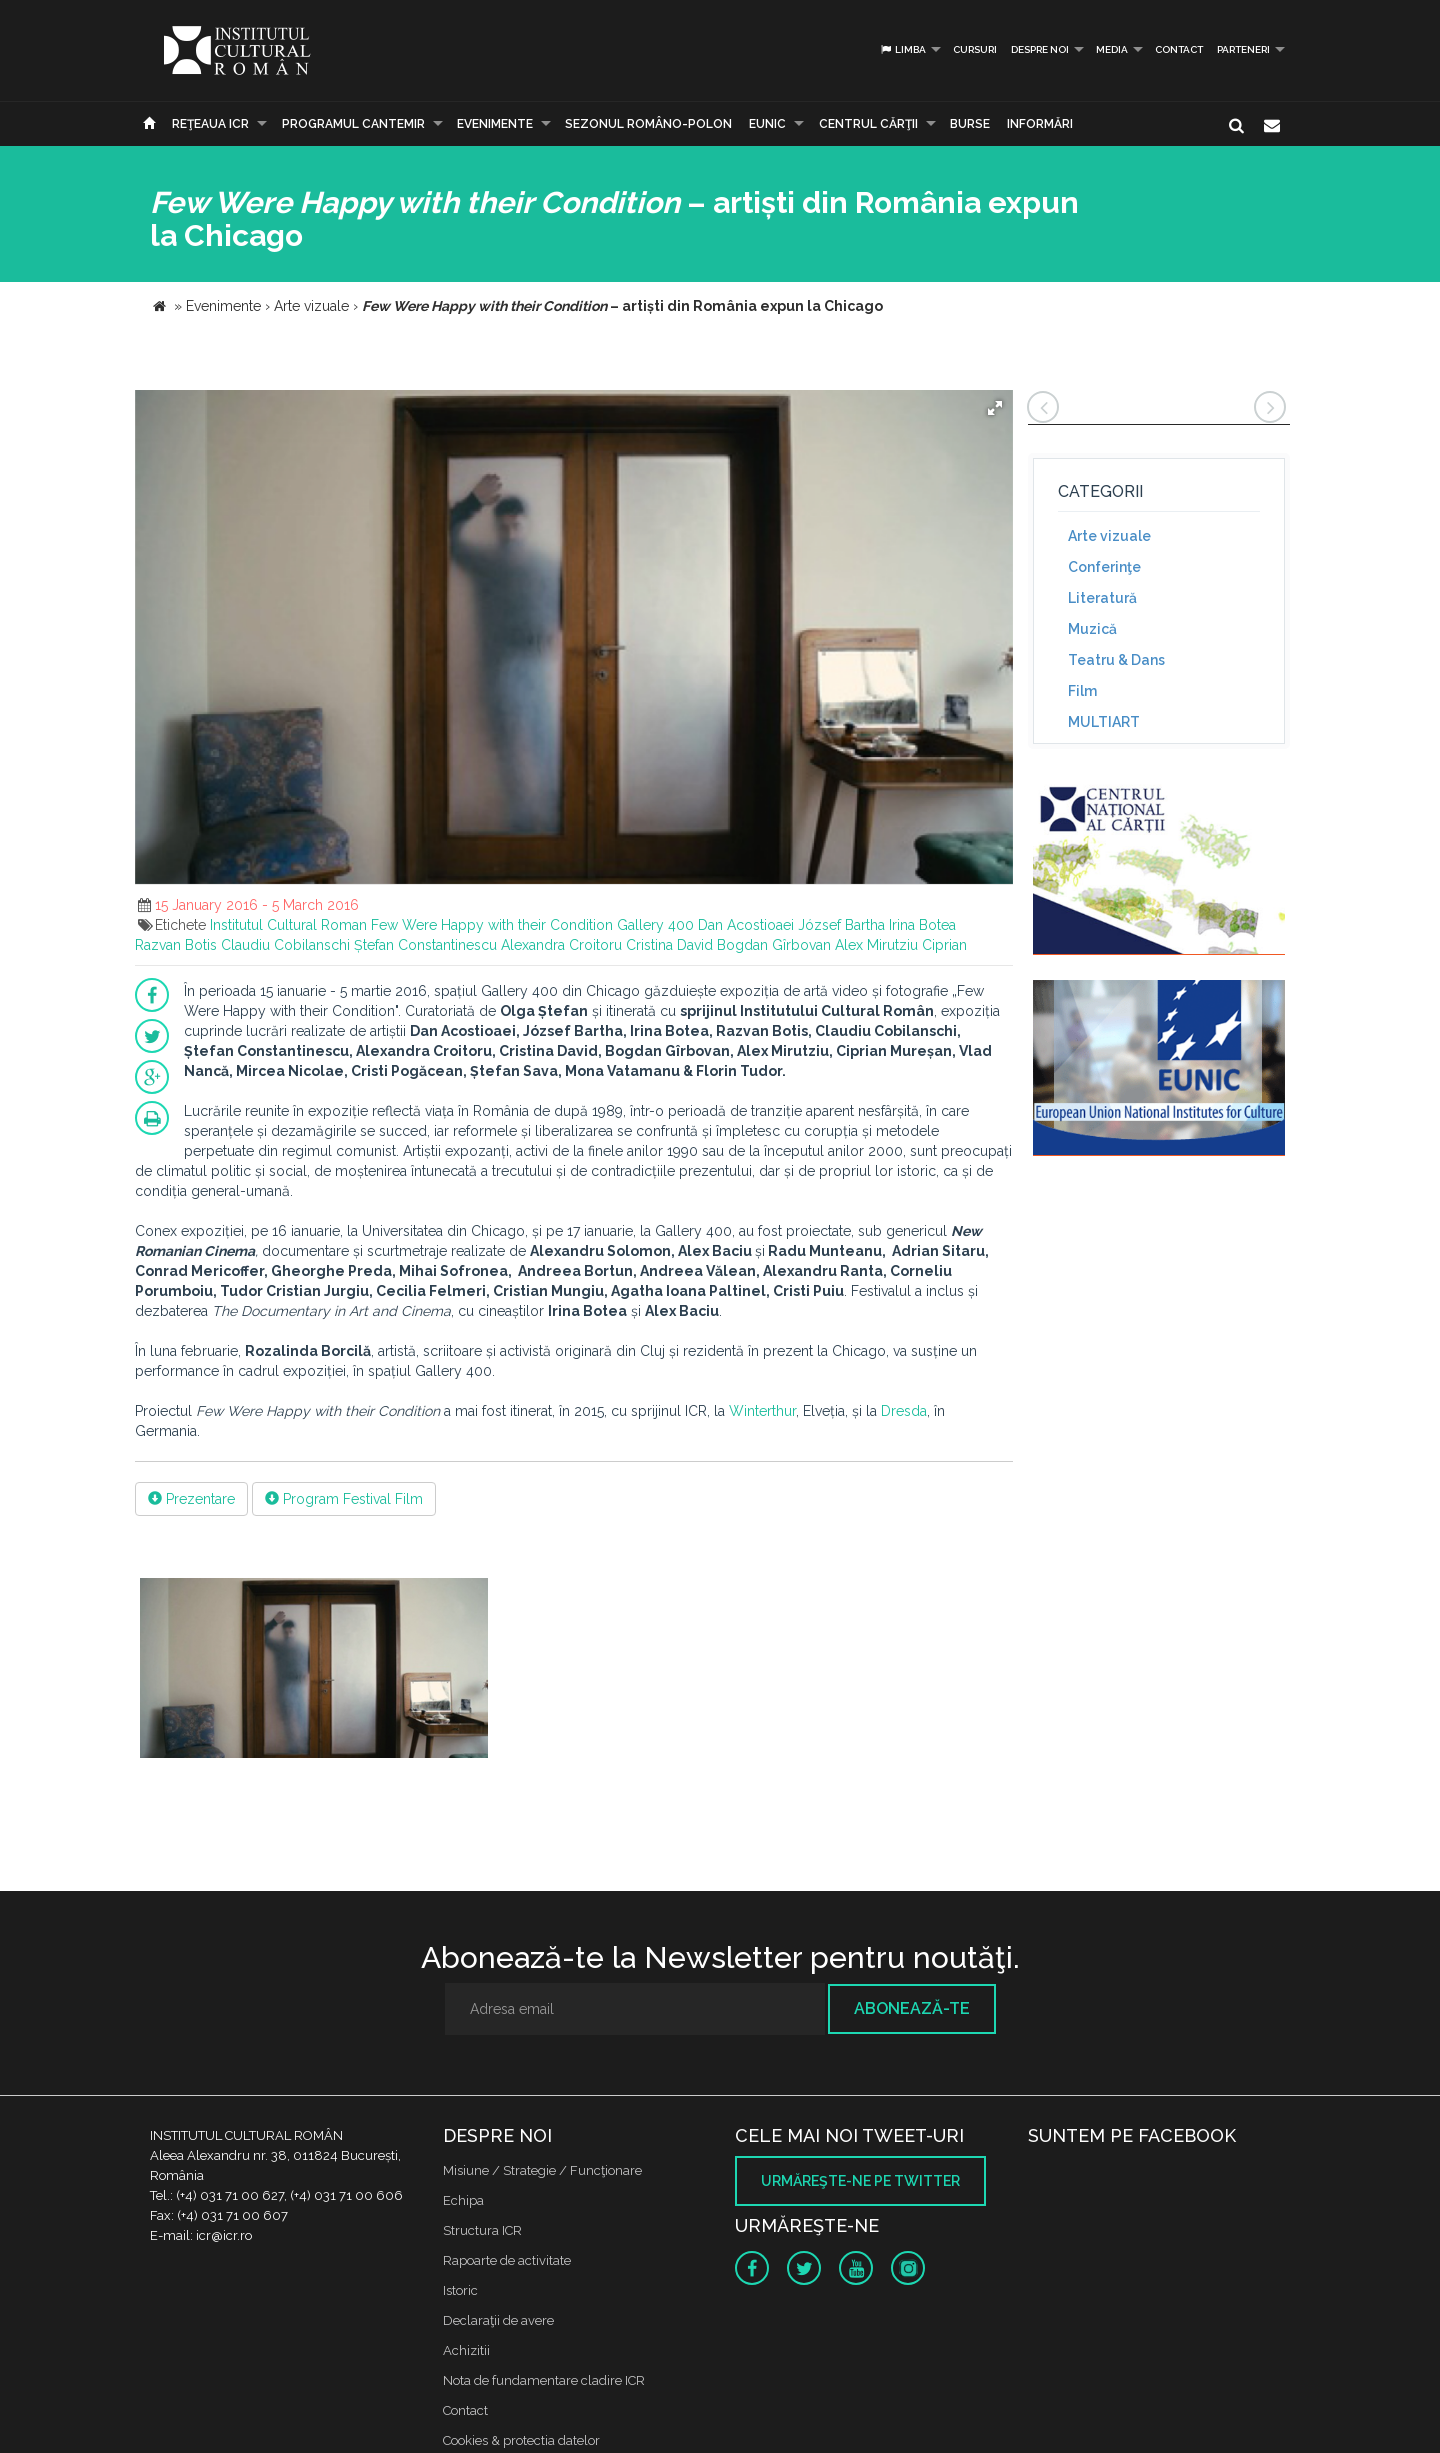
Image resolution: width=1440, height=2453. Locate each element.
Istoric (460, 2290)
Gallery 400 (655, 925)
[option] (314, 1670)
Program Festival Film (344, 1499)
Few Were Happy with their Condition (492, 925)
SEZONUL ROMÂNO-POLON (648, 124)
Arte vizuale (1109, 536)
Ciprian (944, 945)
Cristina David (669, 945)
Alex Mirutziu (876, 945)
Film (1082, 691)
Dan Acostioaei (746, 925)
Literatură (1102, 598)
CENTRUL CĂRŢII (868, 124)
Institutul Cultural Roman (288, 925)
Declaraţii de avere (498, 2320)
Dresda (904, 1411)
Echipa (463, 2200)
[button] (995, 408)
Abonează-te (912, 2008)
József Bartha (841, 925)
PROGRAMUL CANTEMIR (353, 124)
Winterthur (762, 1411)
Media (1112, 49)
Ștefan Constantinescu (425, 945)
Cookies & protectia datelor (521, 2440)
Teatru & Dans (1116, 660)
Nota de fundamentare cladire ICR (544, 2380)
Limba (902, 49)
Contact (1179, 49)
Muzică (1092, 629)
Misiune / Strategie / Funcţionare (542, 2170)
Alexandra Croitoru (561, 945)
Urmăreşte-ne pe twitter (860, 2181)
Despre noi (1040, 49)
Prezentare (191, 1499)
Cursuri (975, 49)
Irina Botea (922, 925)
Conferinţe (1104, 567)
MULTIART (1104, 722)
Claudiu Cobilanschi (285, 945)
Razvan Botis (176, 945)
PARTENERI (1243, 49)
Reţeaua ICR (210, 124)
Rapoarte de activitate (507, 2260)
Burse (970, 124)
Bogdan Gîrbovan (774, 945)
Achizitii (466, 2350)
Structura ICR (482, 2230)
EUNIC (767, 124)
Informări (1040, 124)
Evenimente (495, 124)
